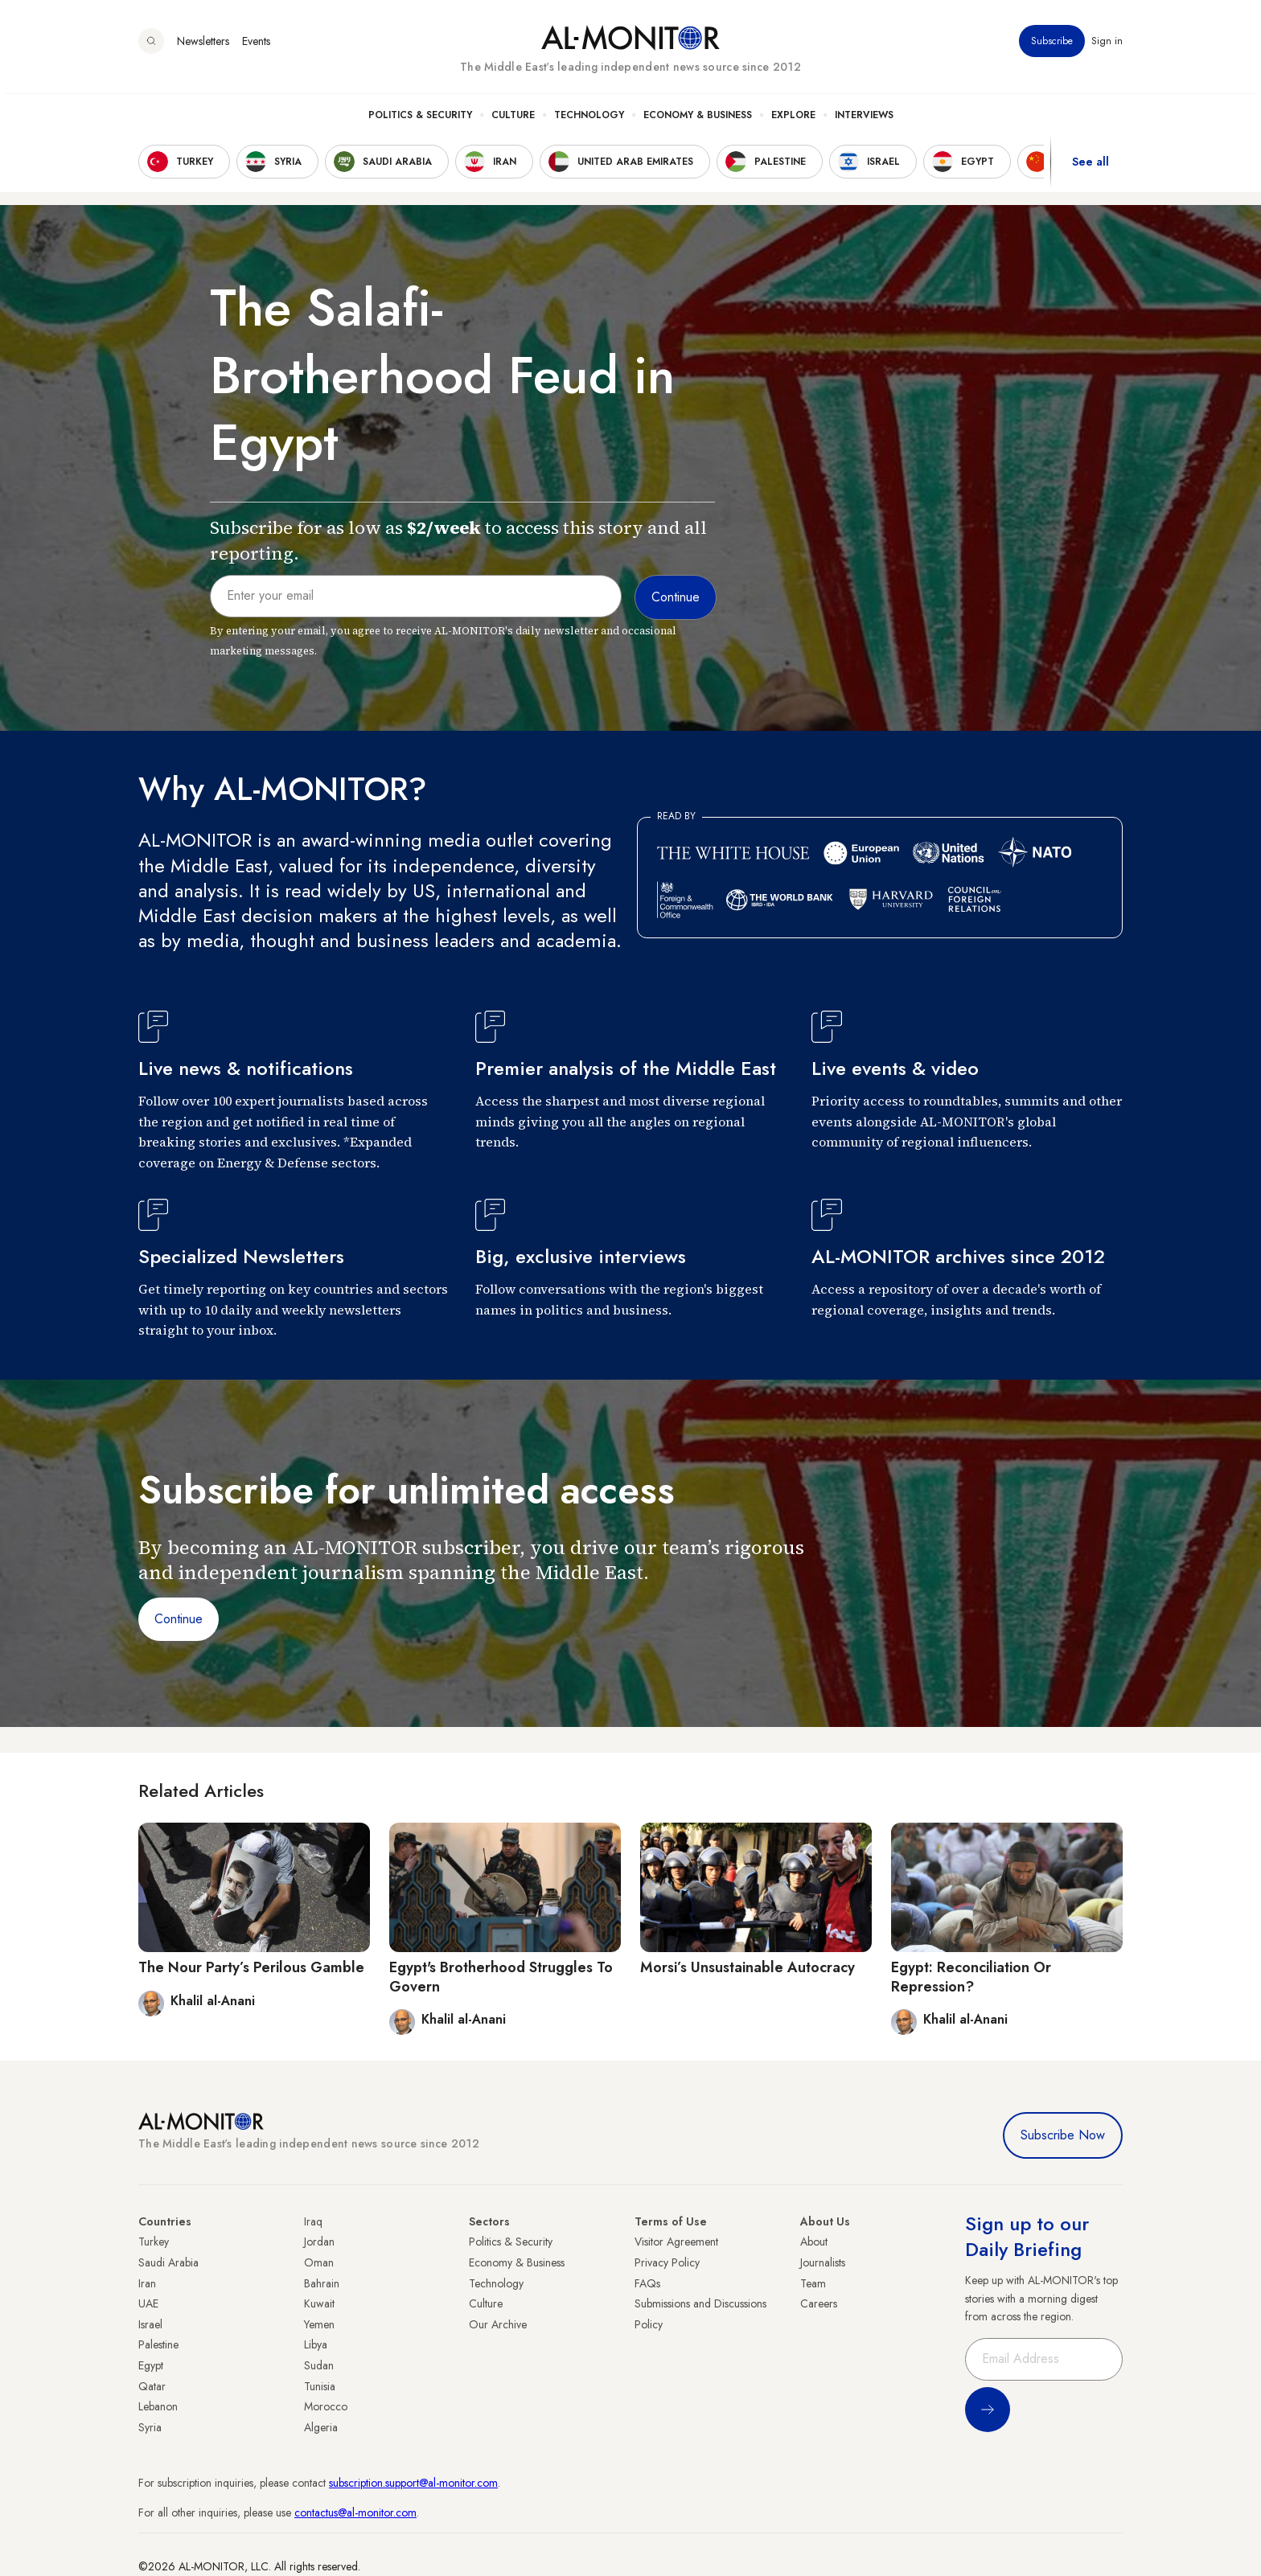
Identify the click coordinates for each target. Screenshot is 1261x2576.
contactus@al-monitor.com (355, 2512)
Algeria (321, 2427)
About (814, 2241)
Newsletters (203, 47)
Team (813, 2283)
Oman (319, 2262)
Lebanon (158, 2406)
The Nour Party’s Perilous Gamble (251, 1967)
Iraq (313, 2221)
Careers (818, 2303)
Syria (150, 2427)
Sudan (319, 2365)
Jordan (319, 2241)
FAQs (647, 2283)
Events (256, 47)
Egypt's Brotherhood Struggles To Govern (501, 1976)
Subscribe (1052, 47)
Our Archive (498, 2324)
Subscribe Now (1063, 2135)
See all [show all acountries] (1090, 168)
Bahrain (321, 2283)
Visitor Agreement (676, 2241)
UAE (148, 2303)
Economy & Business (697, 121)
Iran (147, 2283)
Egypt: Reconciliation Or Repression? (971, 1976)
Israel (150, 2324)
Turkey (153, 2241)
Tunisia (319, 2386)
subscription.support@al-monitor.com (413, 2483)
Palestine (158, 2344)
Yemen (319, 2324)
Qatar (152, 2386)
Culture (513, 121)
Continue (178, 1619)
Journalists (822, 2262)
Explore (793, 121)
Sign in (1107, 47)
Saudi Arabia (168, 2262)
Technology (589, 121)
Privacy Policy (667, 2262)
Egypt (150, 2365)
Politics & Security (420, 121)
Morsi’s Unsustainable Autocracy (747, 1967)
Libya (315, 2344)
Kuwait (319, 2303)
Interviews (864, 121)
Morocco (325, 2406)
